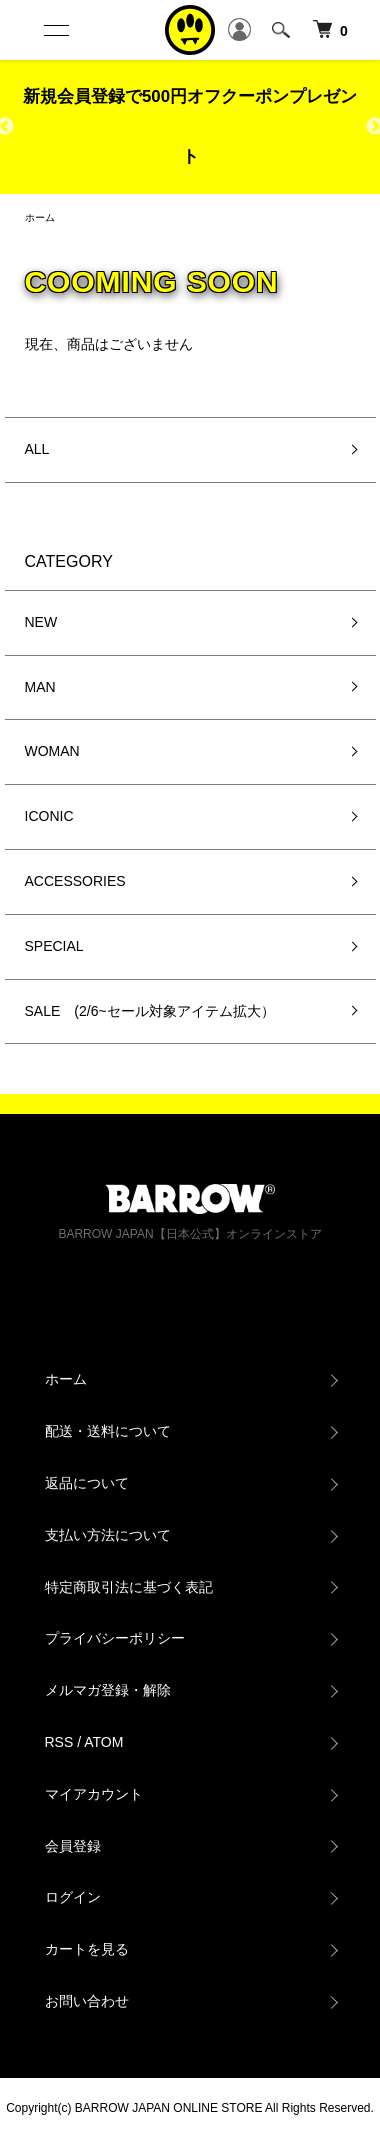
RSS (59, 1742)
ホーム (40, 217)
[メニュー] (55, 30)
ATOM (103, 1742)
